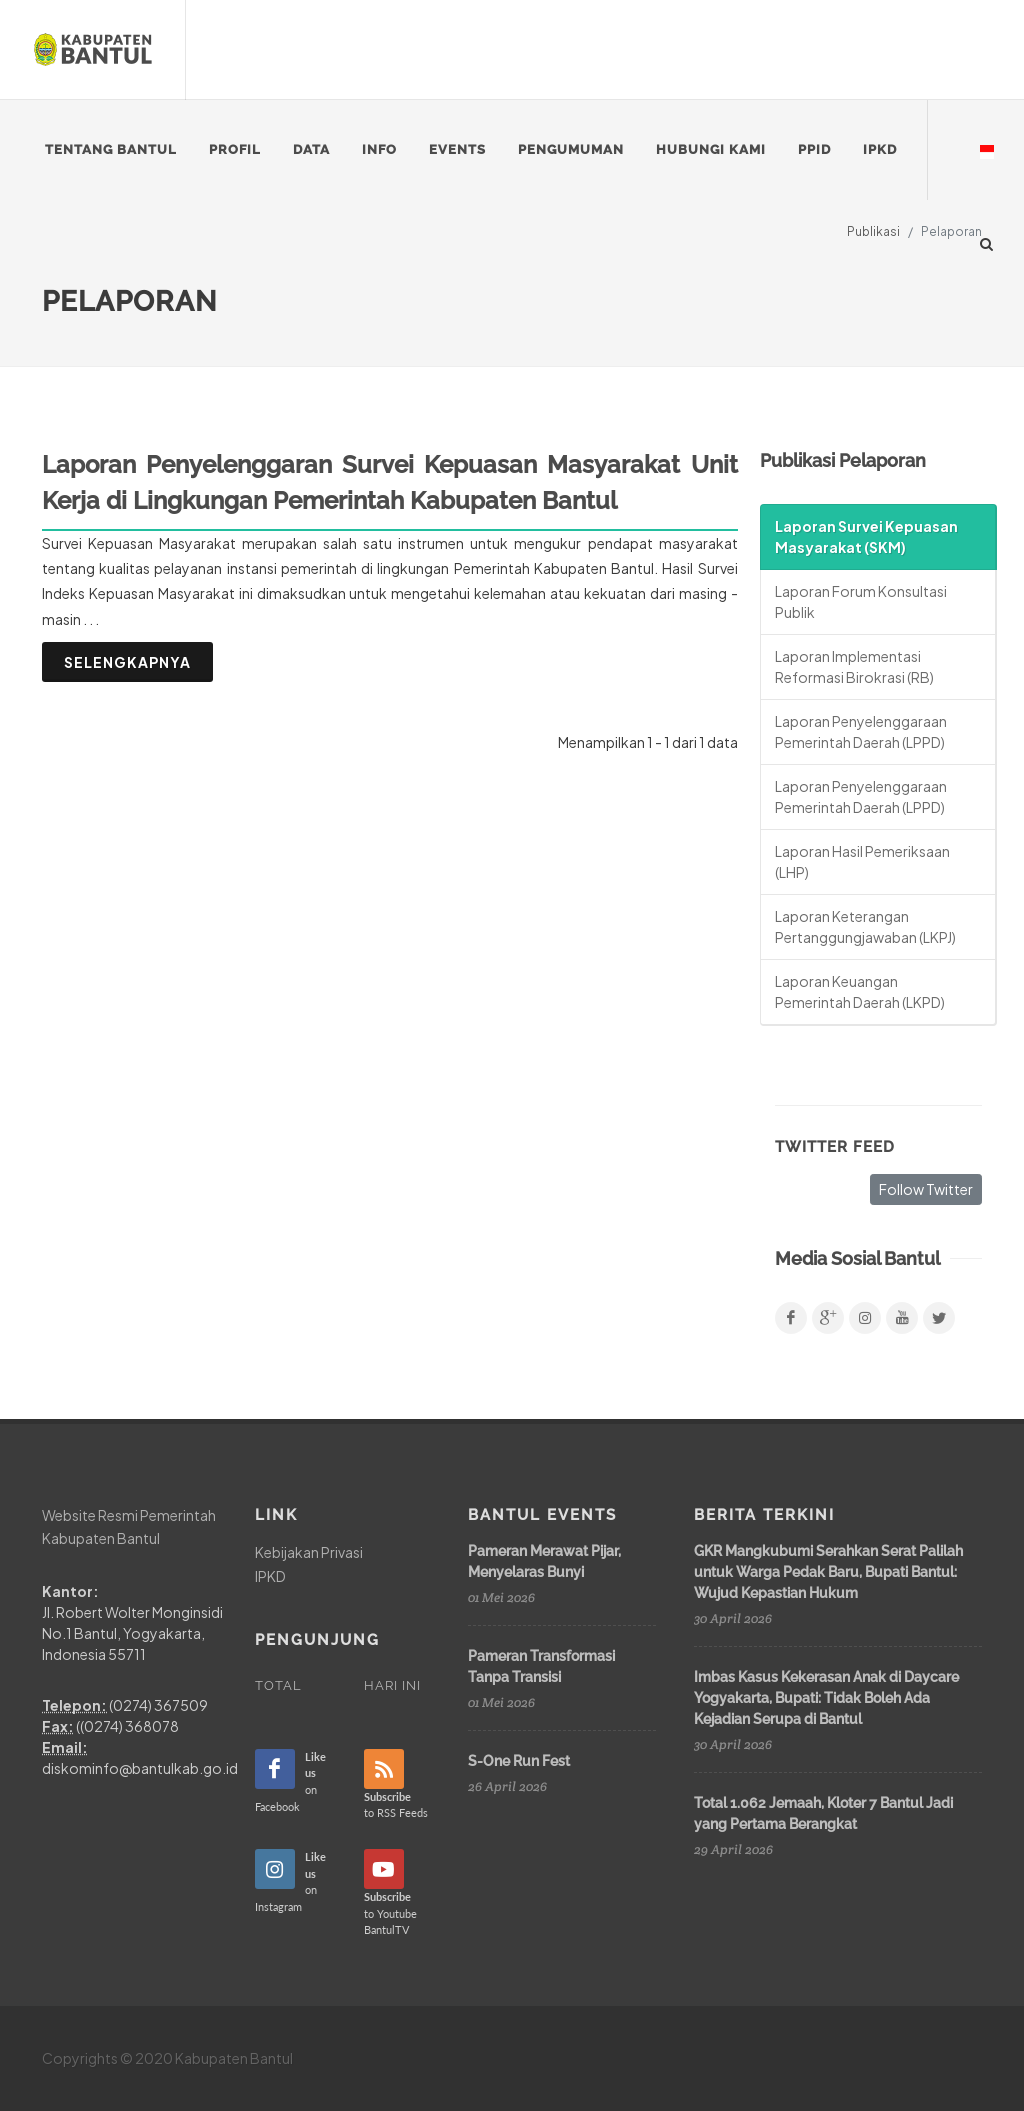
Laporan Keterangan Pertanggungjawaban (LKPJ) (865, 926)
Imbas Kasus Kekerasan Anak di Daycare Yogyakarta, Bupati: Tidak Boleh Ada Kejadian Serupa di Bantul (826, 1698)
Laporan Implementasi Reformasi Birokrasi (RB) (854, 666)
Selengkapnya (127, 662)
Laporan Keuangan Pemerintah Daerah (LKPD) (860, 991)
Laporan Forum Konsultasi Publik (861, 601)
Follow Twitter (926, 1189)
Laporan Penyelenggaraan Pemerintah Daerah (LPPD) (861, 731)
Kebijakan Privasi (309, 1552)
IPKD (270, 1576)
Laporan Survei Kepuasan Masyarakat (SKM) (866, 536)
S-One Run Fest (519, 1761)
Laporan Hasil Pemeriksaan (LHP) (862, 861)
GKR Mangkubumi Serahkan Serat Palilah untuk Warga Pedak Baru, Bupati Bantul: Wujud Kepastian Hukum (828, 1572)
